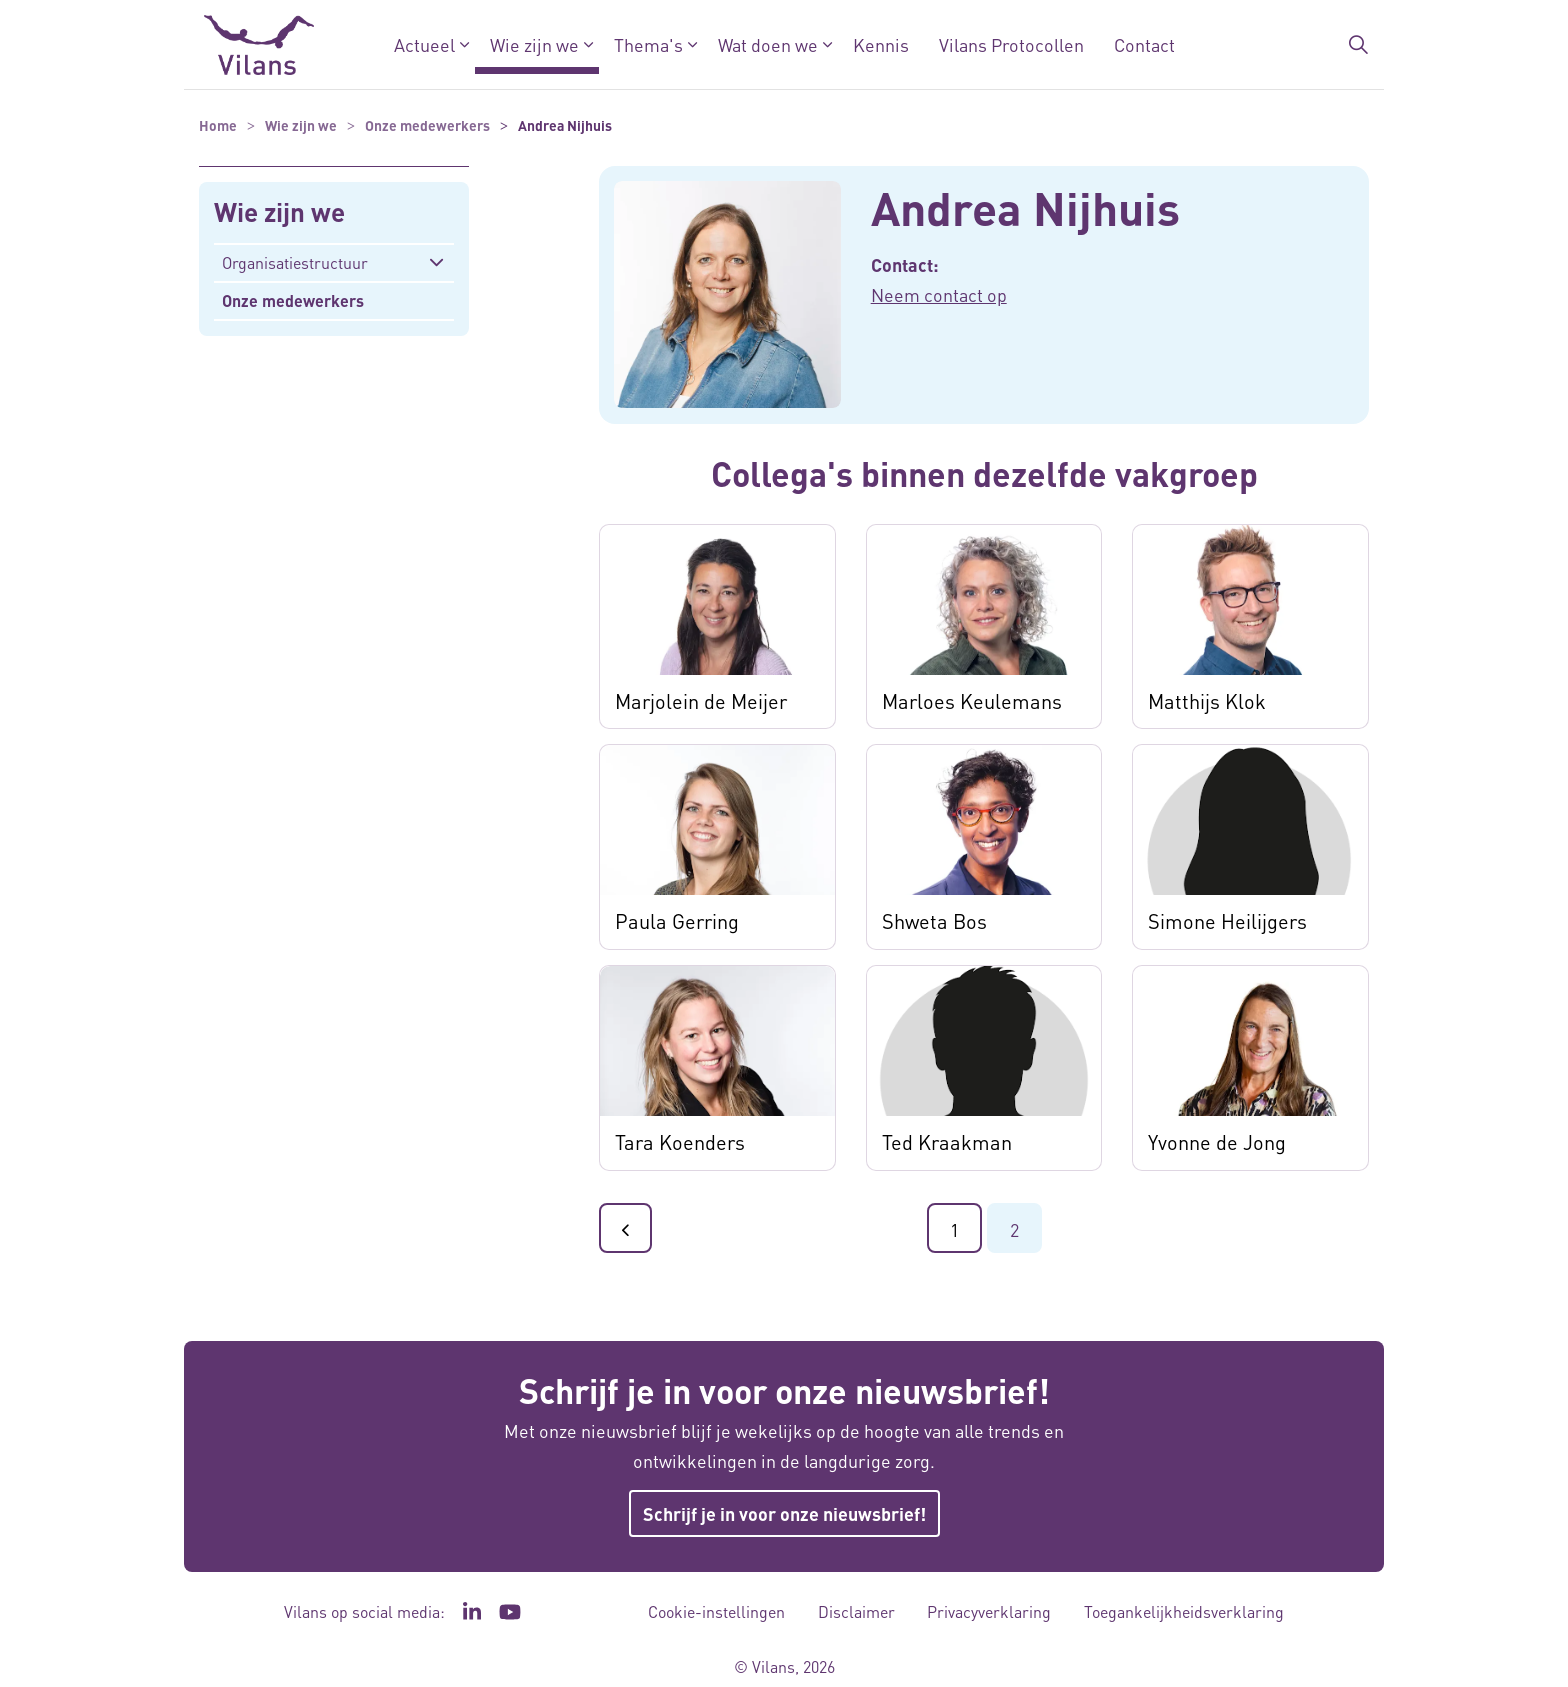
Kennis (881, 44)
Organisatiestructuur (295, 262)
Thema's (648, 44)
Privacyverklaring (989, 1611)
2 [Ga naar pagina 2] (1014, 1229)
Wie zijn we (534, 44)
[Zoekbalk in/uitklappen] (1358, 45)
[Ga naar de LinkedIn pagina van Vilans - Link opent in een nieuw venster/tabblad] (472, 1612)
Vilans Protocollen (1011, 44)
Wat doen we (768, 44)
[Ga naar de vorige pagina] (625, 1228)
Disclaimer (856, 1611)
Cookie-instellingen (716, 1611)
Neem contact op (939, 294)
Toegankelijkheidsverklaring (1184, 1611)
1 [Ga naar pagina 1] (954, 1229)
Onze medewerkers (293, 300)
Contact (1144, 44)
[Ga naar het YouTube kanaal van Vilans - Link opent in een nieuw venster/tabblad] (510, 1612)
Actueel (424, 44)
